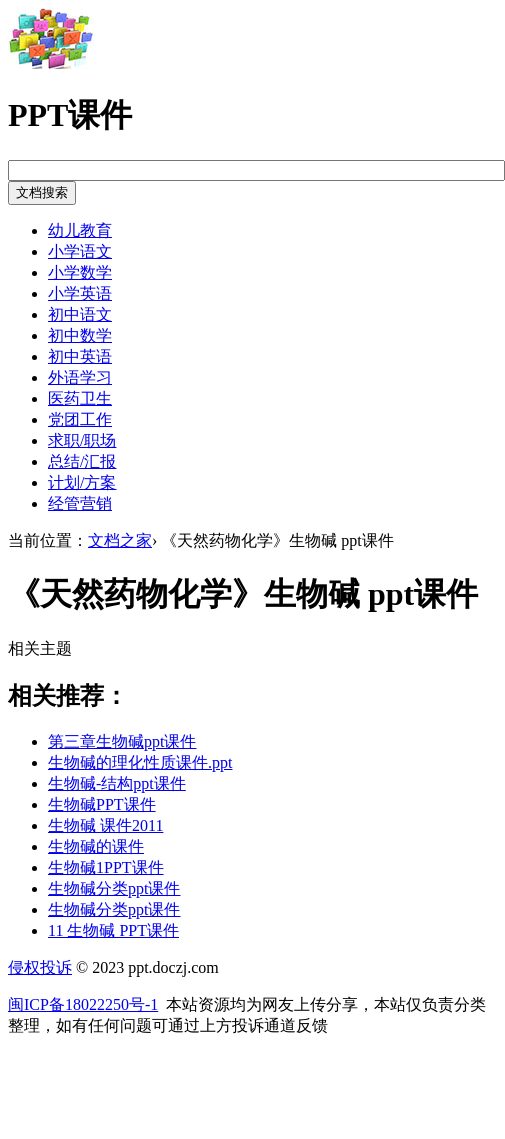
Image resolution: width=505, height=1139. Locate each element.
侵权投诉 (40, 967)
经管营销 (80, 503)
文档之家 (120, 540)
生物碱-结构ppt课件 (117, 783)
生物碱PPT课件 (102, 804)
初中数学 (80, 335)
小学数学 (80, 272)
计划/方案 (82, 482)
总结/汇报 (82, 461)
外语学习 (80, 377)
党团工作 (80, 419)
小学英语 (80, 293)
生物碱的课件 (96, 846)
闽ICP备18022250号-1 (83, 1004)
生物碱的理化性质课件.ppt (140, 762)
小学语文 (80, 251)
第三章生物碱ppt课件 (122, 741)
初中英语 (80, 356)
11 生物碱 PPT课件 (113, 930)
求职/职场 (82, 440)
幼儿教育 (80, 230)
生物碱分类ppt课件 (114, 888)
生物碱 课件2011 (105, 825)
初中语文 (80, 314)
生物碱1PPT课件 (106, 867)
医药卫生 (80, 398)
